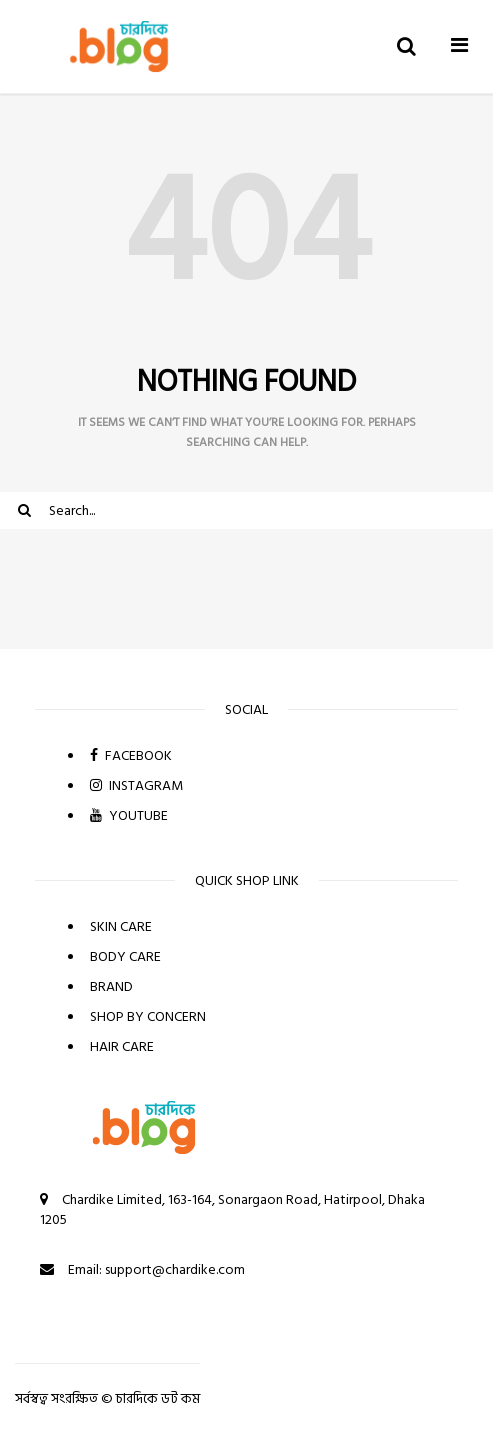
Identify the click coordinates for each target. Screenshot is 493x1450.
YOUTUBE (129, 815)
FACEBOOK (131, 755)
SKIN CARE (121, 926)
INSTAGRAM (136, 785)
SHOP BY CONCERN (148, 1016)
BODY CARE (125, 956)
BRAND (111, 986)
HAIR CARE (122, 1046)
